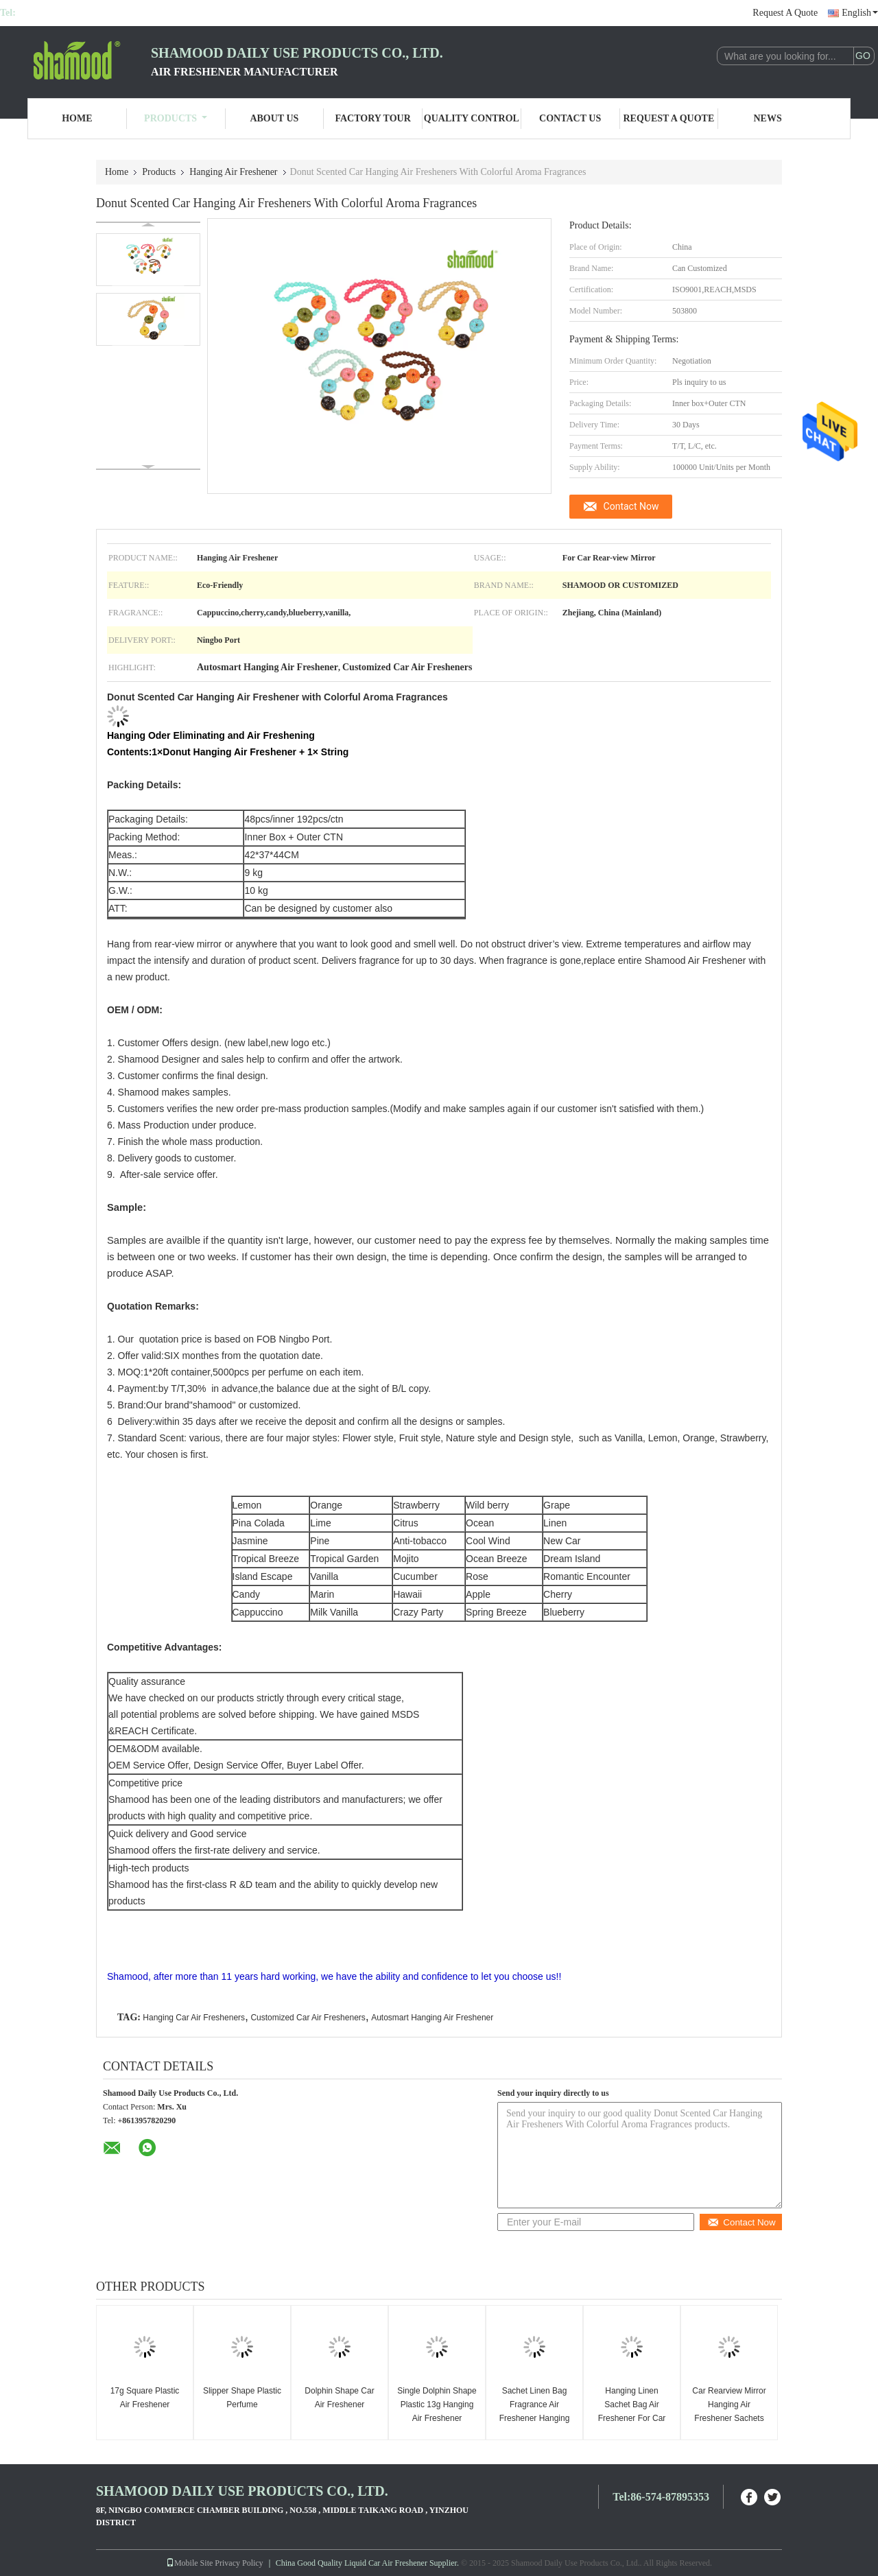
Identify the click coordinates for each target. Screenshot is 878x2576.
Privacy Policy (239, 2563)
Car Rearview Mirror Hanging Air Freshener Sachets (729, 2404)
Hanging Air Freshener (233, 172)
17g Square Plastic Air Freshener (145, 2397)
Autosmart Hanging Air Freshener (432, 2017)
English (860, 13)
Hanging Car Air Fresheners (194, 2017)
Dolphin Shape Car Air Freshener (339, 2397)
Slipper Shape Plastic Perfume (242, 2397)
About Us (274, 118)
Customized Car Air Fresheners (307, 2017)
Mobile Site (189, 2563)
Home (77, 118)
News (768, 118)
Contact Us (570, 118)
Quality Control (471, 118)
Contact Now (631, 506)
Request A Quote (785, 13)
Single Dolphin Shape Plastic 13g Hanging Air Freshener (436, 2404)
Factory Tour (372, 118)
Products (175, 118)
